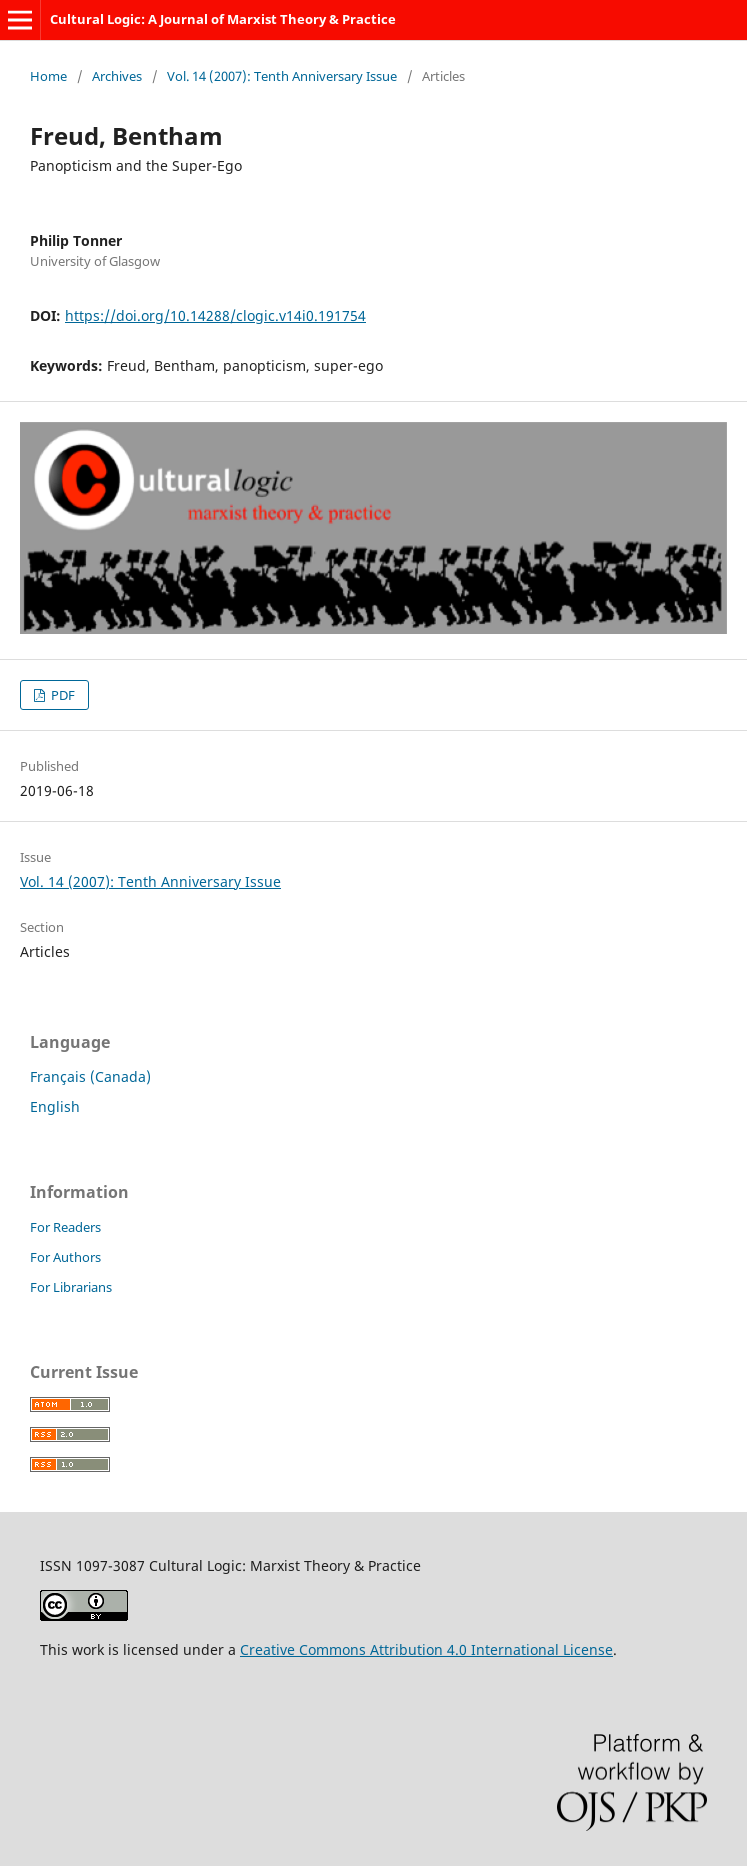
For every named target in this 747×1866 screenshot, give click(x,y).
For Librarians (71, 1287)
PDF (61, 695)
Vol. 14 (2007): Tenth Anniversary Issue (282, 76)
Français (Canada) (90, 1076)
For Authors (65, 1257)
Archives (117, 76)
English (55, 1106)
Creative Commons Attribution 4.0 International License (426, 1649)
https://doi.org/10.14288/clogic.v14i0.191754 (215, 315)
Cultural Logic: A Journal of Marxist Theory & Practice (223, 19)
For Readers (65, 1227)
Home (48, 76)
